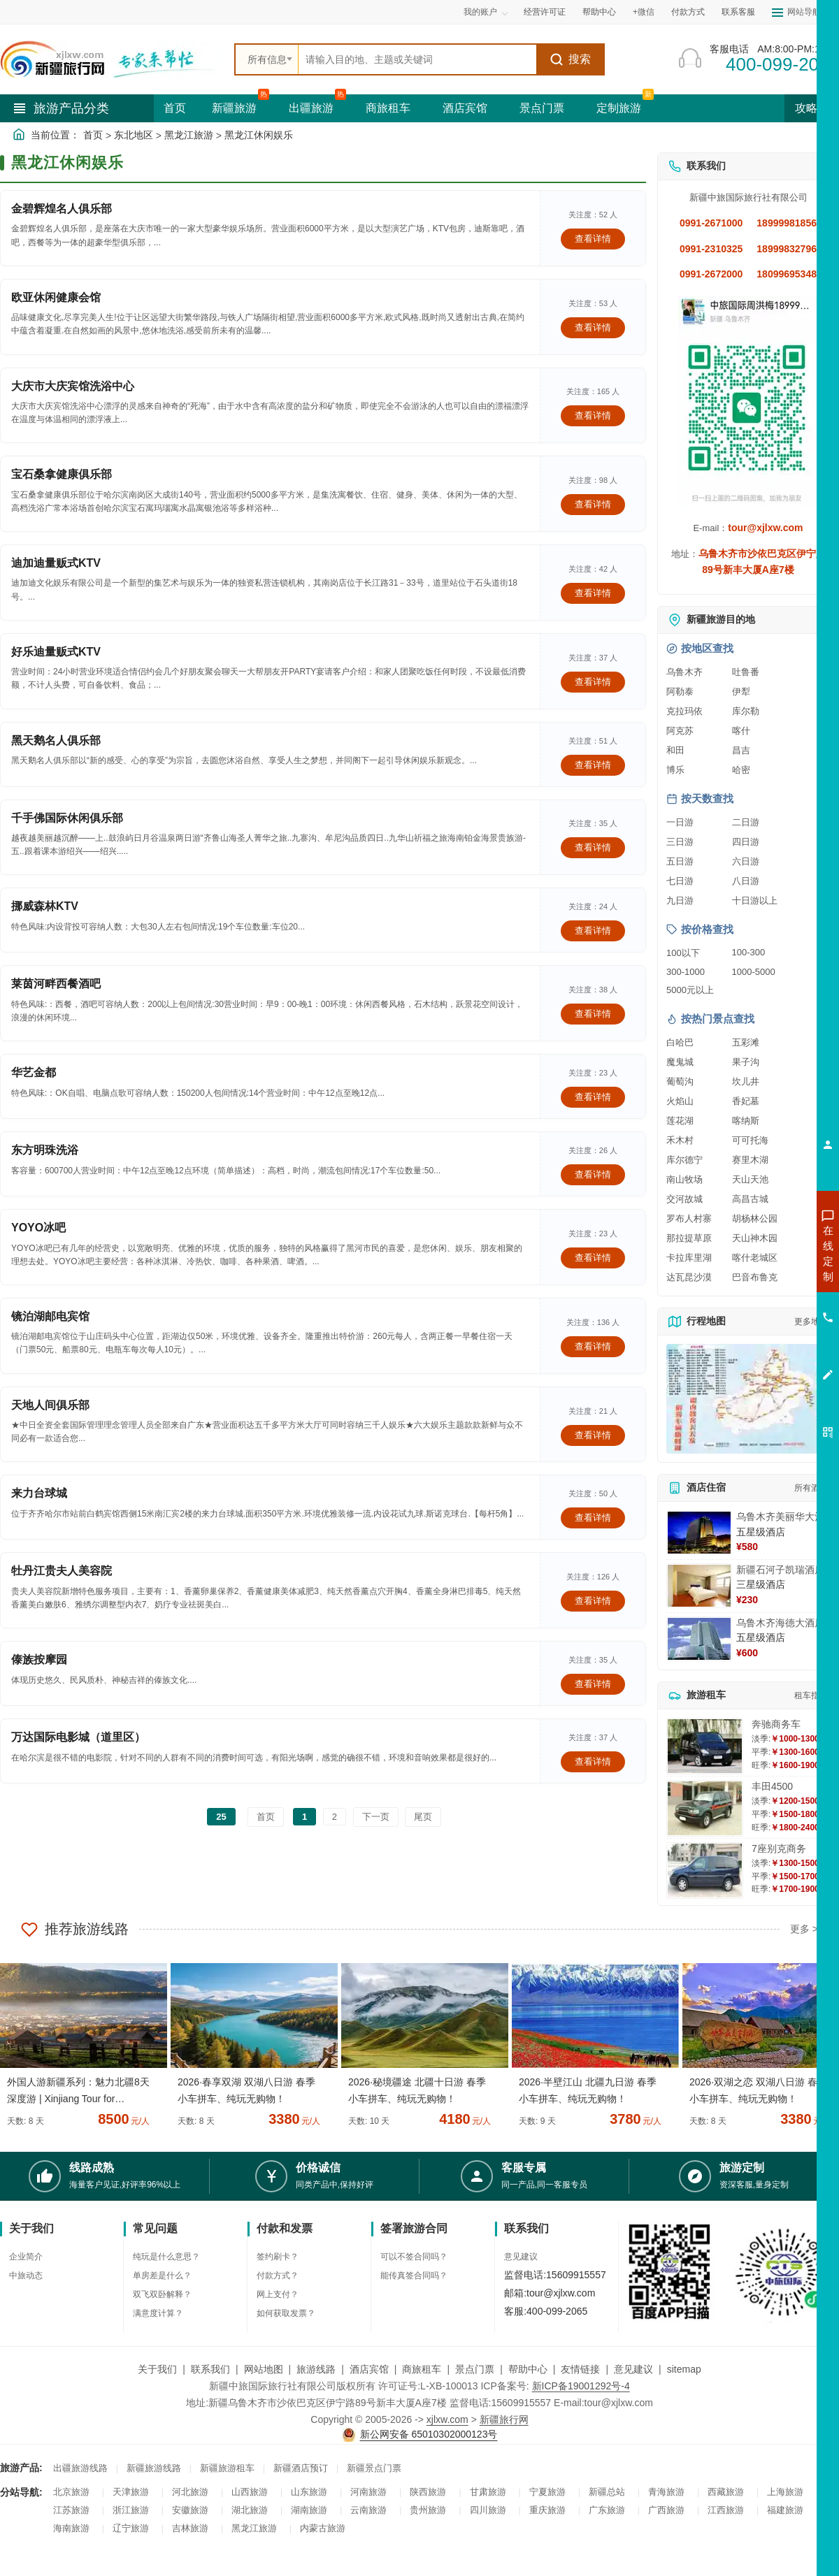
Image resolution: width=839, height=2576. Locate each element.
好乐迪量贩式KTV (56, 652)
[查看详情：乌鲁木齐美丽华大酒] (699, 1532)
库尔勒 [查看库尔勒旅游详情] (745, 711)
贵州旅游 (428, 2510)
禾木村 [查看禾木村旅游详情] (680, 1140)
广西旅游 (666, 2510)
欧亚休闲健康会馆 (56, 297)
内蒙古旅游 (322, 2528)
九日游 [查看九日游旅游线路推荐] (680, 900)
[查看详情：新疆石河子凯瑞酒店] (699, 1585)
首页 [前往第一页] (266, 1816)
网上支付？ (278, 2294)
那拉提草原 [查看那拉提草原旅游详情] (689, 1238)
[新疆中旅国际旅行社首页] (112, 59)
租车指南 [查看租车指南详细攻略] (811, 1695)
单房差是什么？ (162, 2275)
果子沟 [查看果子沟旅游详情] (745, 1062)
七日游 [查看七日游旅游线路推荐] (680, 881)
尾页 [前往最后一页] (423, 1816)
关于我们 (157, 2369)
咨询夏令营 (765, 1303)
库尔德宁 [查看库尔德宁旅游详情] (684, 1160)
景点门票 (541, 108)
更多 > (804, 1928)
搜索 (570, 59)
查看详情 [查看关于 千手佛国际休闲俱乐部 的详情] (593, 847)
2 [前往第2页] (334, 1816)
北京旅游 (71, 2492)
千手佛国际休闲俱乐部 (67, 818)
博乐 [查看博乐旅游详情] (675, 770)
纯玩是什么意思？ (166, 2257)
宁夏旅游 (547, 2492)
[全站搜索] (417, 59)
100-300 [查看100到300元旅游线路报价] (749, 952)
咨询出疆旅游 (765, 1278)
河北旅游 (190, 2492)
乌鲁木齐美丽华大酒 (780, 1516)
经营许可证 (545, 12)
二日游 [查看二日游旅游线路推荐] (745, 822)
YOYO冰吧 (38, 1227)
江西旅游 (726, 2510)
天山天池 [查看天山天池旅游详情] (750, 1179)
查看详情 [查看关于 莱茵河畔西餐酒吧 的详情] (593, 1013)
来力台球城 (39, 1493)
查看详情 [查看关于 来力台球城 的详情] (593, 1517)
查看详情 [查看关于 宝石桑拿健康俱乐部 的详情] (593, 504)
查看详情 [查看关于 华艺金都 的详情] (593, 1097)
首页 (175, 108)
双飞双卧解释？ (162, 2294)
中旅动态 (26, 2275)
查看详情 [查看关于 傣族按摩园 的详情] (593, 1684)
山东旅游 (309, 2492)
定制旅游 (618, 108)
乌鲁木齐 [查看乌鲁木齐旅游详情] (684, 672)
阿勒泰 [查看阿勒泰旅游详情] (680, 691)
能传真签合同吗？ (413, 2275)
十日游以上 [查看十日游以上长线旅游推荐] (754, 900)
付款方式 (688, 12)
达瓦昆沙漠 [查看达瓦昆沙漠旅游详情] (689, 1277)
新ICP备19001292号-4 (581, 2386)
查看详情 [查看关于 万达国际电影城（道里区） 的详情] (593, 1761)
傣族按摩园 (39, 1659)
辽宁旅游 (131, 2528)
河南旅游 (368, 2492)
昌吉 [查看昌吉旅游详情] (741, 750)
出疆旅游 (311, 108)
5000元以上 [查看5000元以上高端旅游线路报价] (690, 990)
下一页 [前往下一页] (375, 1816)
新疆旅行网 (504, 2419)
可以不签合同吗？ (413, 2257)
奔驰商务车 (776, 1724)
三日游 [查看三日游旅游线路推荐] (680, 842)
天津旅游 (131, 2492)
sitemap (684, 2369)
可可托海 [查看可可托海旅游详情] (750, 1140)
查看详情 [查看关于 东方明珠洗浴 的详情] (593, 1174)
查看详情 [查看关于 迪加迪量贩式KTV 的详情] (593, 593)
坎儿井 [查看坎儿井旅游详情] (745, 1081)
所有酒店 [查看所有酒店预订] (811, 1488)
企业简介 (26, 2257)
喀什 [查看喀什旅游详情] (741, 730)
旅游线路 (316, 2369)
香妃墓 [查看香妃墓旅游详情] (745, 1101)
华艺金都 (33, 1072)
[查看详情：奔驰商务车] (704, 1746)
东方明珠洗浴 (44, 1150)
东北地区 (133, 134)
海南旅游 (71, 2528)
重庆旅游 (547, 2510)
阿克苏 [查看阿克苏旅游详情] (680, 730)
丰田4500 (772, 1786)
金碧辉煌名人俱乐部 (61, 209)
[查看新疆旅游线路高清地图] (748, 1399)
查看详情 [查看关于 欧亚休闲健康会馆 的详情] (593, 327)
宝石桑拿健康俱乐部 (61, 474)
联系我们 (210, 2369)
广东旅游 (607, 2510)
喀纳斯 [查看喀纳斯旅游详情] (745, 1120)
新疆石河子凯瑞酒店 (780, 1569)
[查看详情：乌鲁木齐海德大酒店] (699, 1638)
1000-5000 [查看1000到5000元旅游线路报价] (753, 972)
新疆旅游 (234, 108)
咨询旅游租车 (765, 1329)
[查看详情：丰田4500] (704, 1808)
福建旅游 (785, 2510)
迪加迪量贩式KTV (56, 563)
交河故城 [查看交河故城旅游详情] (684, 1199)
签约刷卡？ (278, 2257)
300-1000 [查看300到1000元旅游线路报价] (685, 972)
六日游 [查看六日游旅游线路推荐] (745, 861)
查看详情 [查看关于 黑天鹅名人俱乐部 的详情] (593, 765)
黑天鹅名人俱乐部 (56, 740)
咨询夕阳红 (765, 1354)
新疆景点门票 (374, 2468)
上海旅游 (785, 2492)
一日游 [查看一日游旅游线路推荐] (680, 822)
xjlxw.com (447, 2419)
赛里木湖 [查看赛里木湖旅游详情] (750, 1160)
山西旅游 (249, 2492)
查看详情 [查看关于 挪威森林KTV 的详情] (593, 930)
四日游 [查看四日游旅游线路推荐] (745, 842)
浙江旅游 (131, 2510)
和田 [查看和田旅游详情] (675, 750)
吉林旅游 (190, 2528)
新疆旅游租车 (227, 2468)
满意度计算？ (158, 2313)
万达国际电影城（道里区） (78, 1737)
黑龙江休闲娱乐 (258, 134)
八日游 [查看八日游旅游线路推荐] (745, 881)
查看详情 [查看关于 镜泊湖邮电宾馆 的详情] (593, 1346)
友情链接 (580, 2369)
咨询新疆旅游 (765, 1253)
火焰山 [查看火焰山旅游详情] (680, 1101)
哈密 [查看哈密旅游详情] (741, 770)
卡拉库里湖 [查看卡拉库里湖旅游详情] (689, 1257)
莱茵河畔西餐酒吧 (56, 984)
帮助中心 (599, 12)
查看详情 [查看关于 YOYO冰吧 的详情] (593, 1257)
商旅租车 (388, 108)
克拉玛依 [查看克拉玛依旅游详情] (684, 711)
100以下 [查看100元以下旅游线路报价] (683, 953)
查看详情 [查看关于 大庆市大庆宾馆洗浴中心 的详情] (593, 415)
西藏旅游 (726, 2492)
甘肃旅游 (488, 2492)
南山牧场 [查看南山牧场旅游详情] (684, 1179)
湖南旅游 (309, 2510)
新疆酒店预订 (300, 2468)
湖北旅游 (249, 2510)
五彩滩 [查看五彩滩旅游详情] (745, 1042)
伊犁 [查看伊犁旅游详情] (741, 691)
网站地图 (263, 2369)
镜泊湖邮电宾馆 (50, 1316)
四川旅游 (488, 2510)
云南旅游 (368, 2510)
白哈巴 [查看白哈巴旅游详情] (680, 1042)
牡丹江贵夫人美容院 (61, 1571)
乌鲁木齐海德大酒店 (780, 1622)
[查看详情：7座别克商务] (704, 1870)
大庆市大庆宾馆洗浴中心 (72, 386)
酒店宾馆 (465, 108)
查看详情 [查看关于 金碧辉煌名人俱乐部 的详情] (593, 238)
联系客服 (738, 12)
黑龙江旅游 (188, 134)
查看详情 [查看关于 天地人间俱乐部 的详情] (593, 1435)
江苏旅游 (71, 2510)
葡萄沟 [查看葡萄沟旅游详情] (680, 1081)
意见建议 (521, 2257)
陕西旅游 (428, 2492)
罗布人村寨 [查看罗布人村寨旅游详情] (689, 1218)
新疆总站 (607, 2492)
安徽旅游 (190, 2510)
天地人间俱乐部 (50, 1405)
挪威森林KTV (44, 906)
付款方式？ (278, 2275)
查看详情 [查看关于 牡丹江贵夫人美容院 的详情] (593, 1600)
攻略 (812, 108)
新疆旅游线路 (154, 2468)
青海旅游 (666, 2492)
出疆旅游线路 (80, 2468)
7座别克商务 (779, 1848)
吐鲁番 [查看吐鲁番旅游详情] (745, 672)
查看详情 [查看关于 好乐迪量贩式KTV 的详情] (593, 681)
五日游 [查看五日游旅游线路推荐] (680, 861)
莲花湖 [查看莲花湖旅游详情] (680, 1120)
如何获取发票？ (286, 2313)
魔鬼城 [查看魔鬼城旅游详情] (680, 1062)
